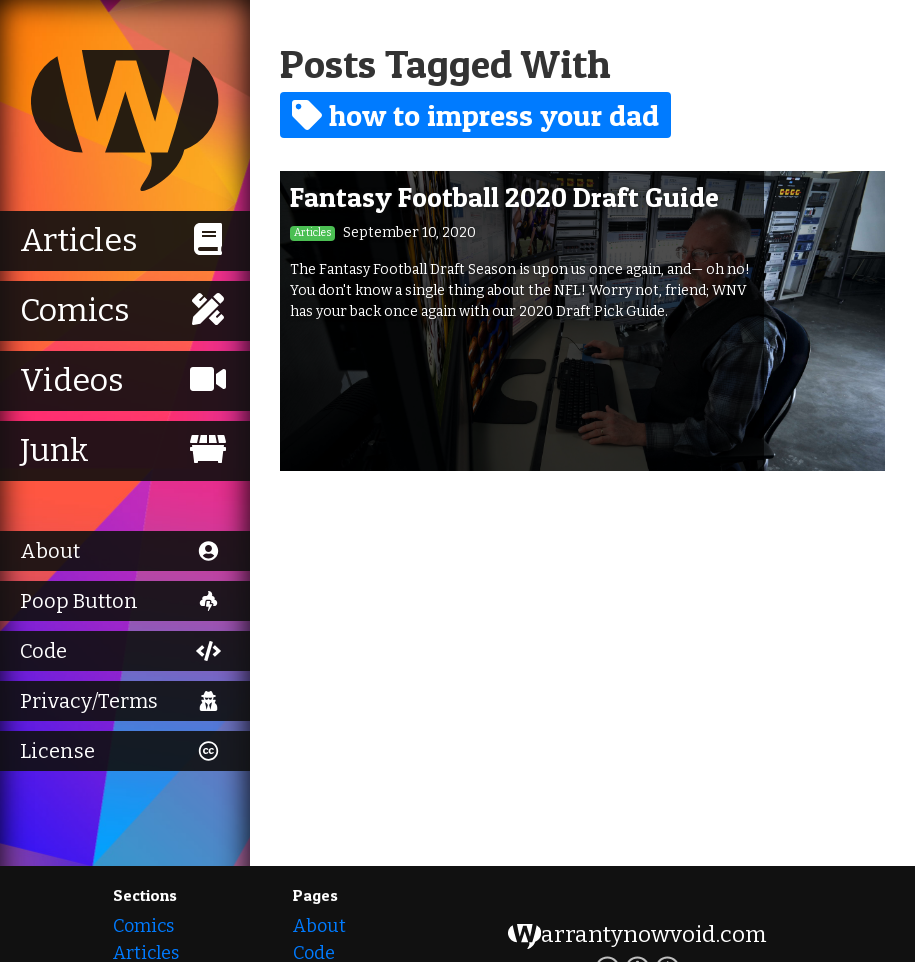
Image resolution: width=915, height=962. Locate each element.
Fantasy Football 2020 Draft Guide (504, 197)
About (319, 926)
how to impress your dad (475, 115)
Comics (143, 926)
